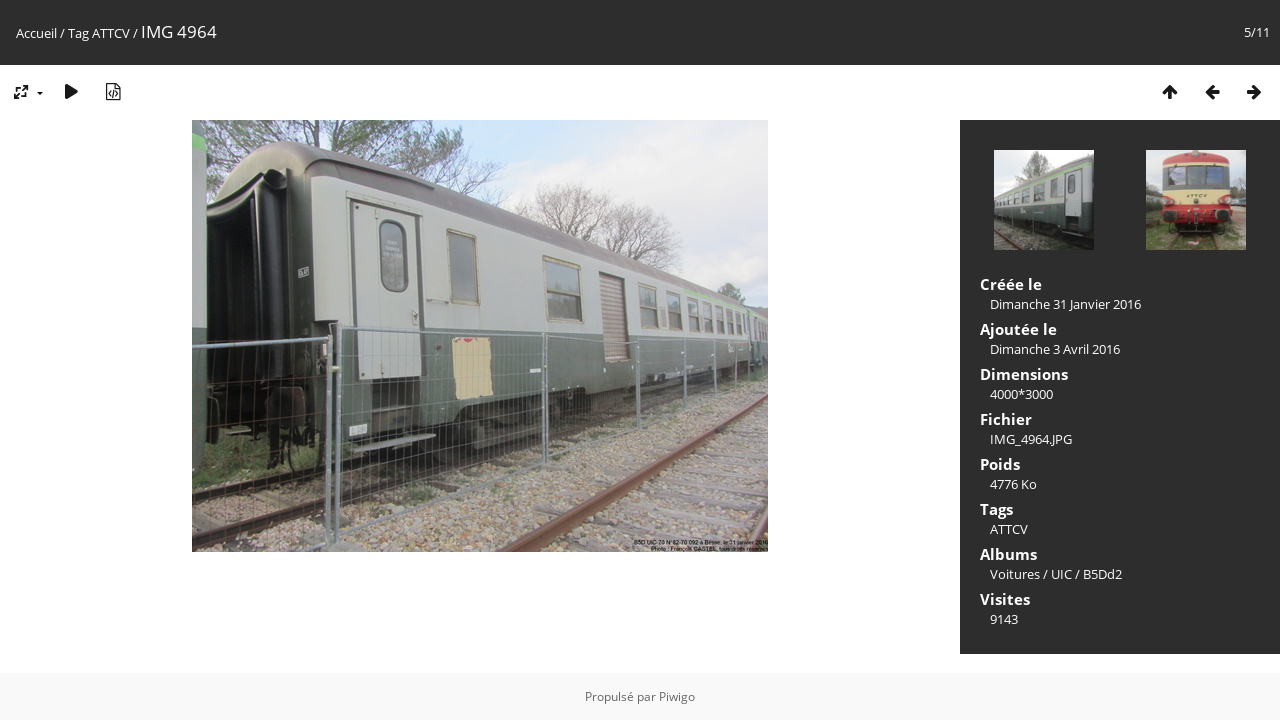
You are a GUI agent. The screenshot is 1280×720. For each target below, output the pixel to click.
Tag (78, 33)
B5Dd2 (1102, 574)
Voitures (1015, 574)
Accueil (36, 33)
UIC (1061, 574)
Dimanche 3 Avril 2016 (1055, 349)
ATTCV (111, 33)
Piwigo (677, 696)
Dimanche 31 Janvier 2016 (1065, 304)
